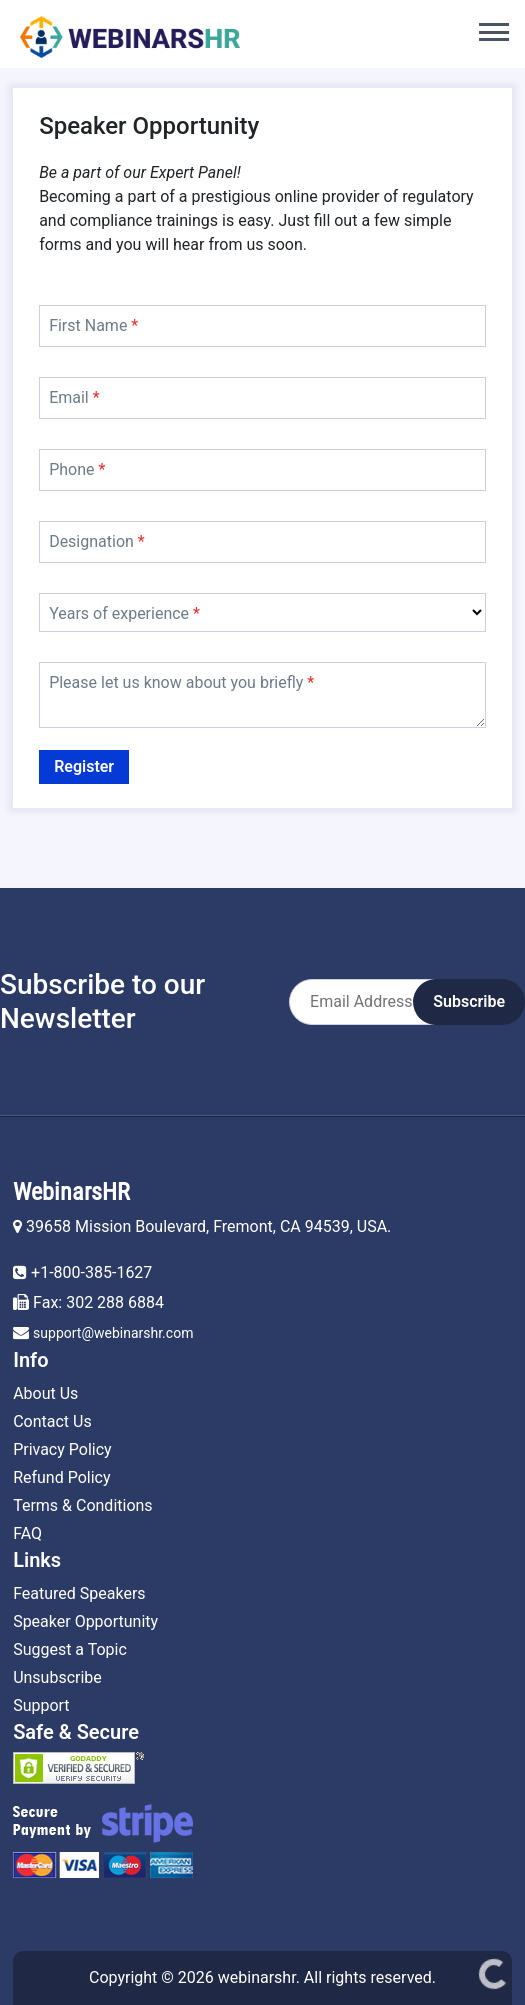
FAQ (27, 1533)
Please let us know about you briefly (181, 682)
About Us (45, 1393)
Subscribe (469, 1001)
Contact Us (52, 1421)
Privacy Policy (62, 1449)
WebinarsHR (71, 1192)
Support (41, 1705)
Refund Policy (61, 1477)
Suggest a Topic (70, 1649)
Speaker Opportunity (85, 1621)
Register (84, 766)
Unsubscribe (57, 1677)
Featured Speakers (79, 1593)
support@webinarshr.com (113, 1333)
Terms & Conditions (83, 1505)
